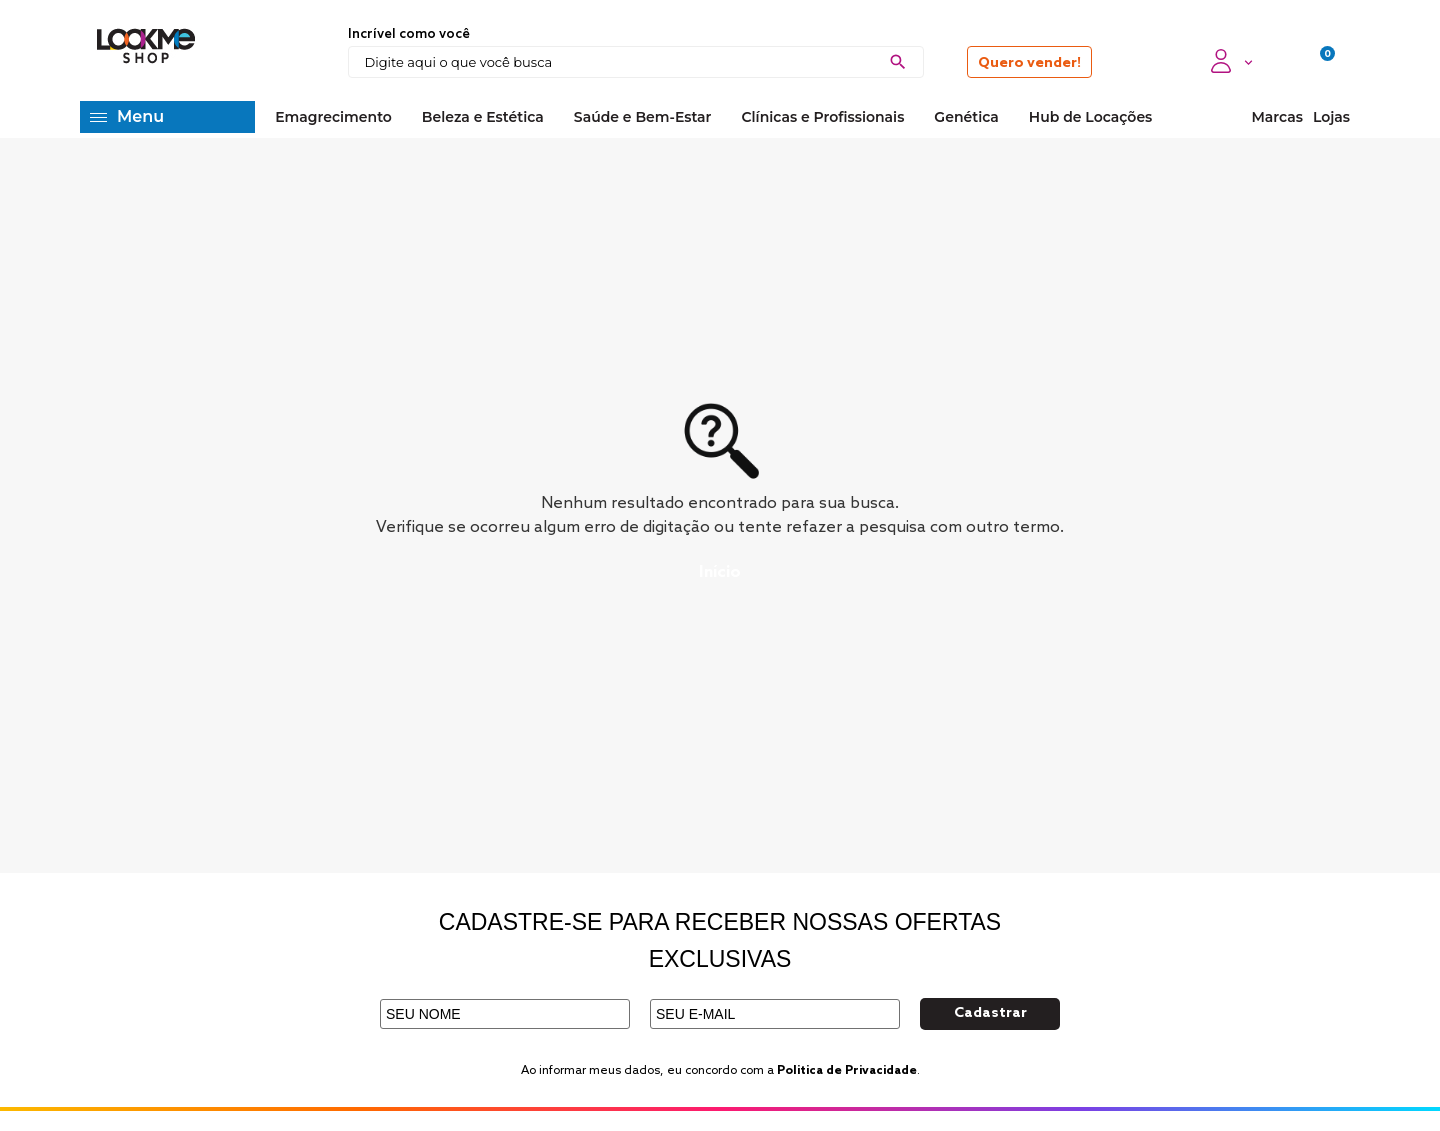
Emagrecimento (333, 117)
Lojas (1331, 117)
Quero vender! (1029, 63)
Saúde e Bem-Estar (643, 117)
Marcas (1276, 117)
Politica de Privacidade (847, 1071)
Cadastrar (990, 1013)
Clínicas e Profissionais (822, 117)
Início (720, 572)
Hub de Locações (1091, 117)
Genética (966, 117)
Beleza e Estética (483, 117)
